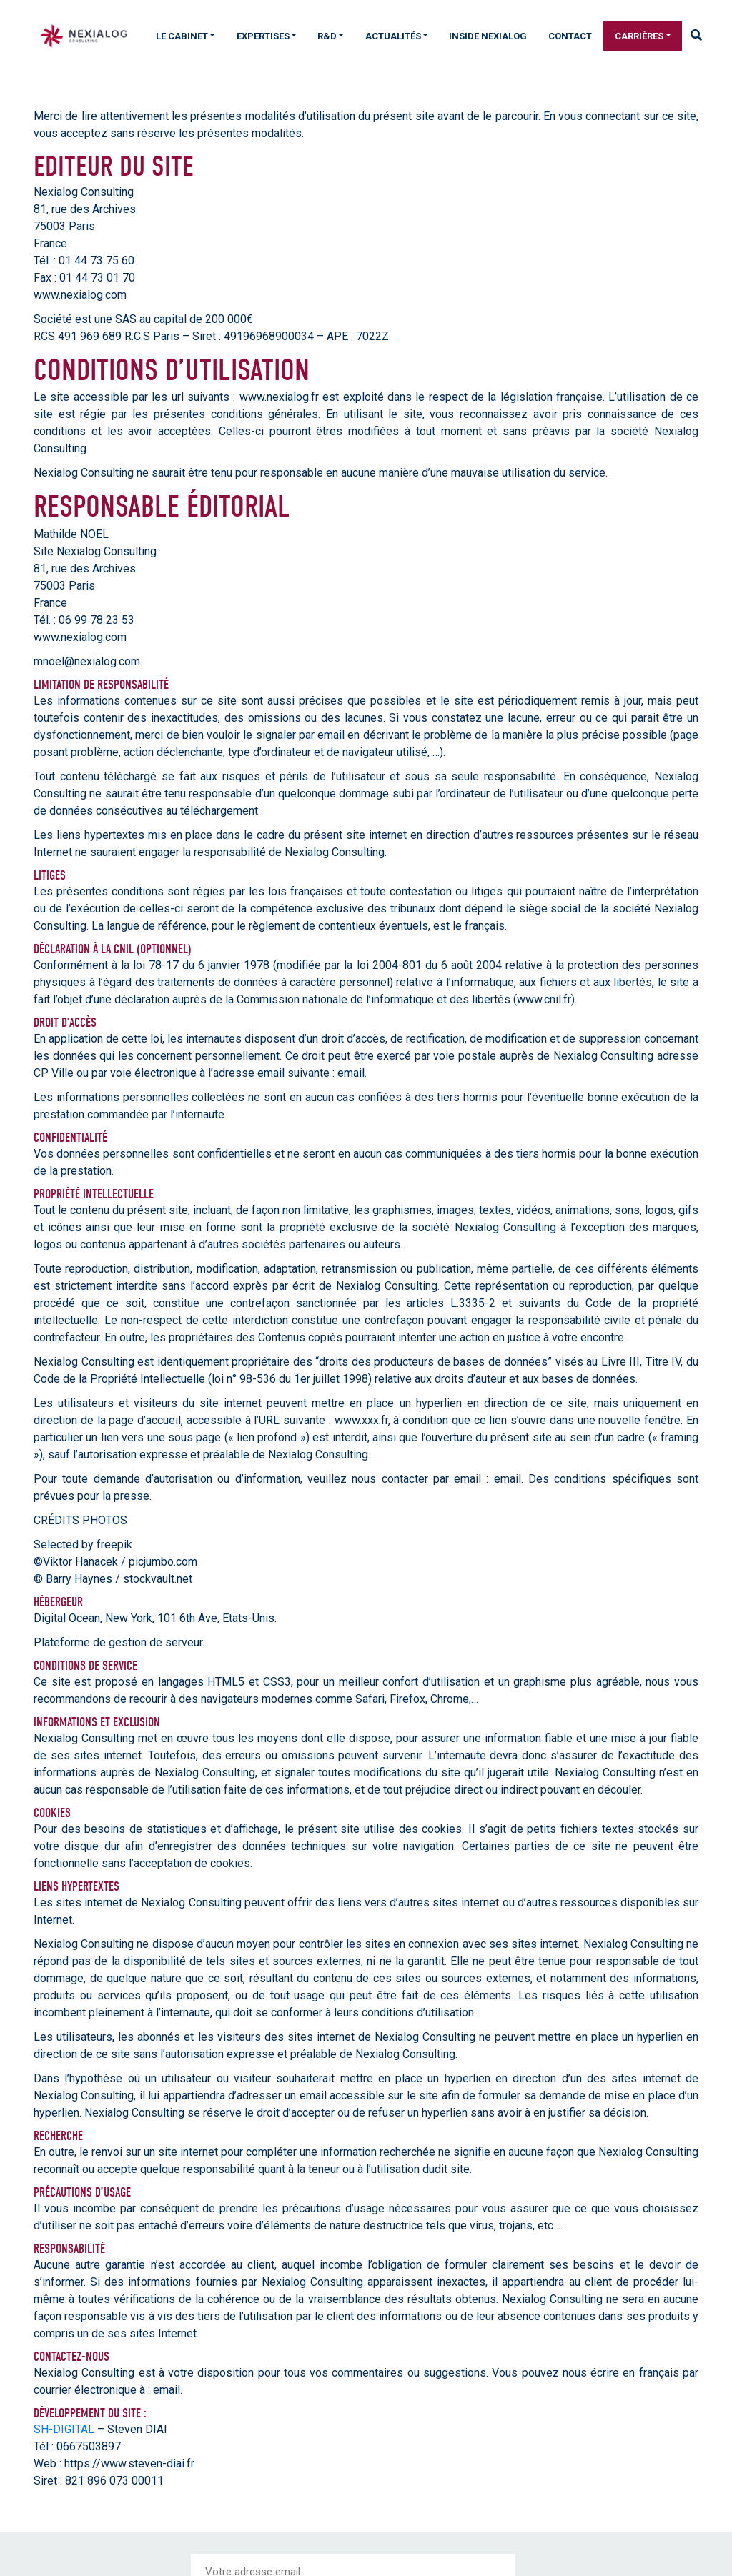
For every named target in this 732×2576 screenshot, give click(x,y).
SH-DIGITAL (64, 2429)
